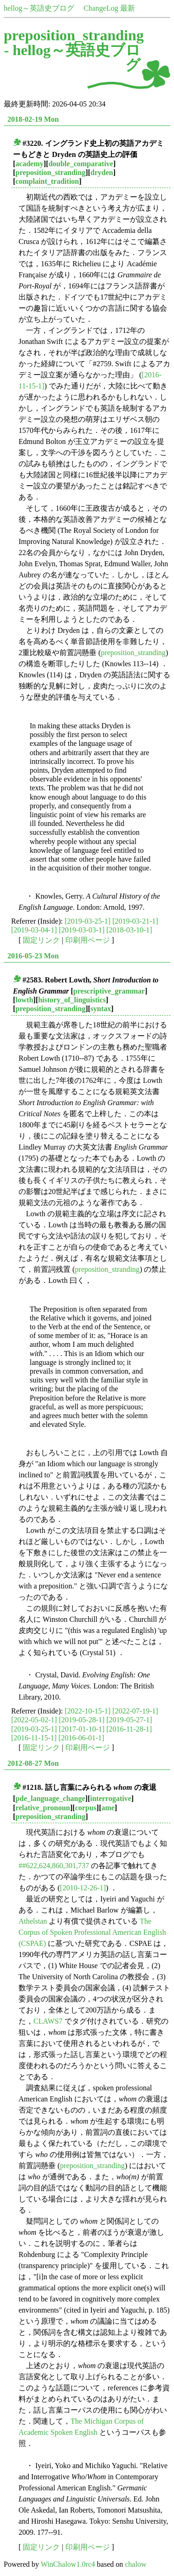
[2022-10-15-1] (88, 1711)
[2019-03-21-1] (135, 921)
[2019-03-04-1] (34, 930)
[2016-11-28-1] (129, 1729)
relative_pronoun (42, 1808)
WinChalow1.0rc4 (68, 2564)
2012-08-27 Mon (33, 1763)
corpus (86, 1808)
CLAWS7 (48, 2021)
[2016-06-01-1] (81, 1738)
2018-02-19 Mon (33, 119)
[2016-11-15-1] (34, 1738)
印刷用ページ (87, 940)
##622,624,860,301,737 (54, 1865)
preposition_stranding (50, 172)
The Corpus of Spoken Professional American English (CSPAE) (92, 1932)
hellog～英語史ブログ (39, 8)
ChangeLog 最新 (109, 8)
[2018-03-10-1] (129, 930)
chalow (135, 2564)
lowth (24, 1000)
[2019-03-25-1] (88, 921)
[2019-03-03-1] (82, 930)
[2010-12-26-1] (83, 1888)
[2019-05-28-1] (82, 1720)
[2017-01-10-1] (82, 1729)
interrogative (110, 1798)
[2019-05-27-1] (129, 1720)
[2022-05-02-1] (34, 1720)
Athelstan (33, 1921)
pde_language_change (50, 1798)
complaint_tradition (47, 181)
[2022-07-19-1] (135, 1711)
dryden (101, 172)
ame (108, 1808)
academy (29, 164)
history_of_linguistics (72, 1000)
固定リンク (41, 940)
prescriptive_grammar (109, 991)
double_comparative (80, 164)
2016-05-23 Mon (33, 956)
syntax (100, 1009)
